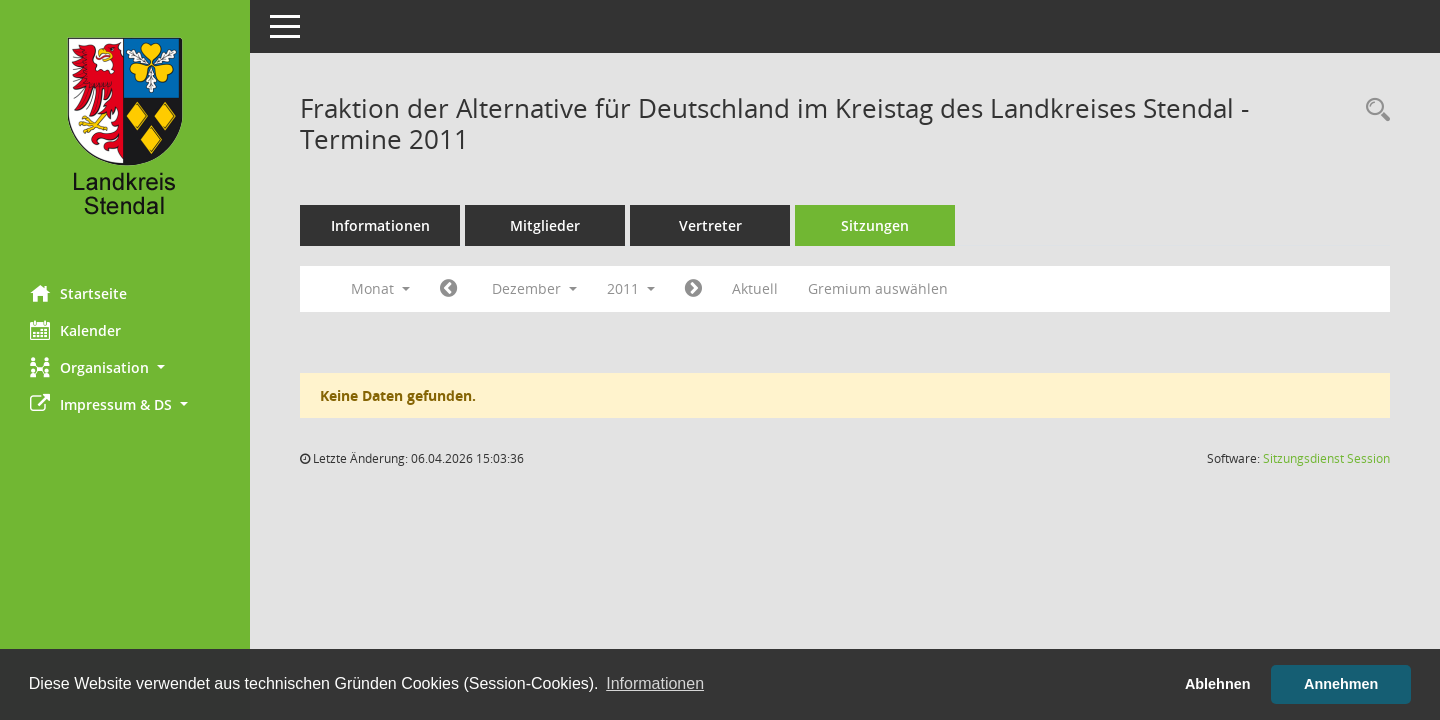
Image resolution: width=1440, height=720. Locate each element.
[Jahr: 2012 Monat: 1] (693, 289)
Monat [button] (380, 288)
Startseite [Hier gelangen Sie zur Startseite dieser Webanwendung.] (78, 293)
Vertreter (710, 225)
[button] (125, 367)
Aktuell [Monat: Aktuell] (755, 288)
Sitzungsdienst (1326, 458)
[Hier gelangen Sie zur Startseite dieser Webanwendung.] (125, 135)
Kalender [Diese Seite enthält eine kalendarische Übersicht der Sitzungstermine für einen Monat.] (75, 330)
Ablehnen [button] (1218, 684)
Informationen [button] (655, 683)
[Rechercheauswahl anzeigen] (1373, 110)
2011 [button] (631, 288)
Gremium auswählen (878, 288)
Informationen (380, 225)
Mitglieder (545, 225)
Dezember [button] (534, 288)
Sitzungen (875, 225)
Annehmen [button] (1341, 684)
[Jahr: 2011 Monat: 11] (448, 289)
